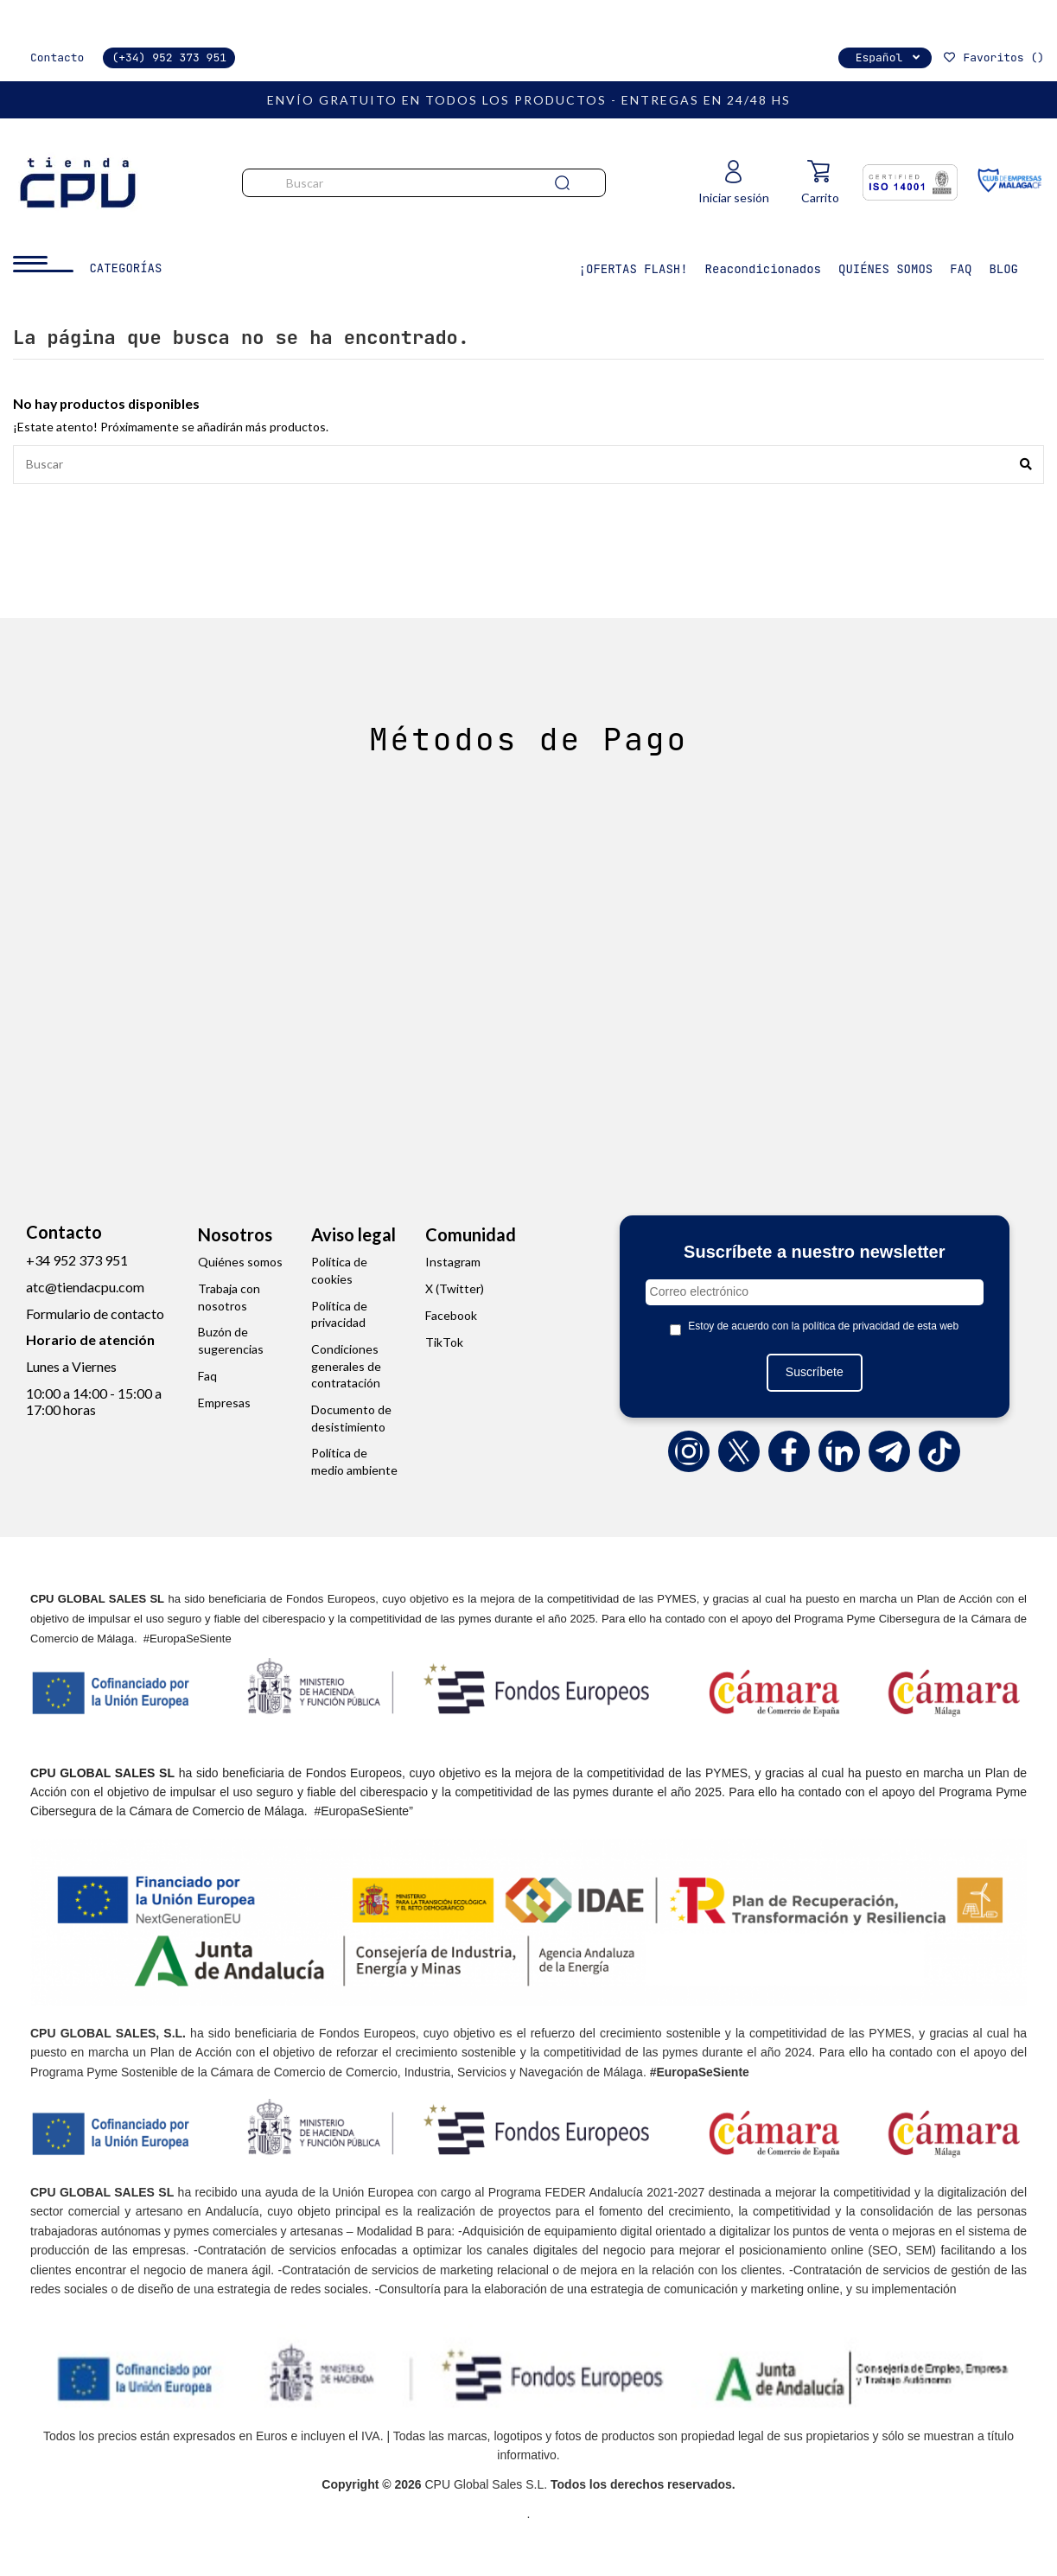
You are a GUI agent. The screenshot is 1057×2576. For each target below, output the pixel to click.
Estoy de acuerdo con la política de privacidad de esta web (823, 1327)
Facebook (451, 1316)
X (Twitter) (454, 1289)
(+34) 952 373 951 (168, 57)
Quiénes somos (240, 1262)
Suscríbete (815, 1373)
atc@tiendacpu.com (85, 1287)
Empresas (224, 1402)
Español (890, 57)
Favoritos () (993, 57)
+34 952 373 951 (77, 1261)
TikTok (444, 1342)
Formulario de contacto (95, 1313)
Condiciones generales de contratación (346, 1366)
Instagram (453, 1262)
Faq (207, 1376)
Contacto (57, 57)
